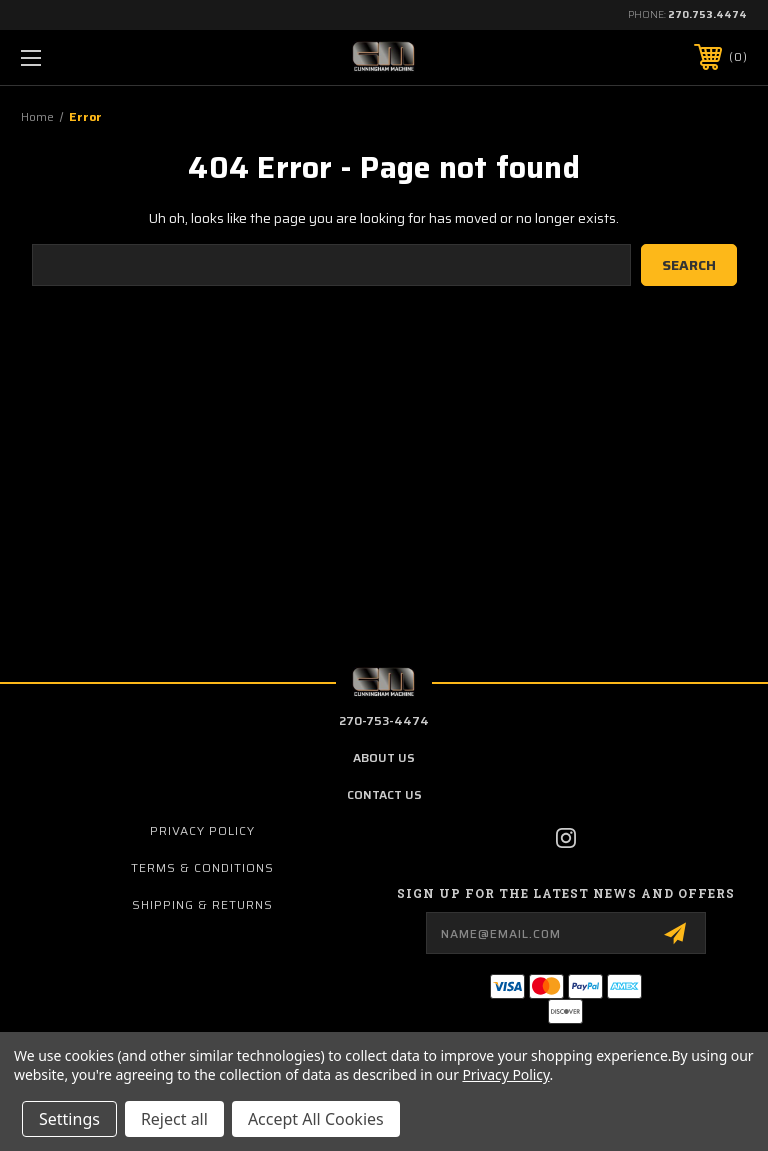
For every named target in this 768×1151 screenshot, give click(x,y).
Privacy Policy (202, 830)
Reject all (174, 1119)
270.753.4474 (707, 14)
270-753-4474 (384, 720)
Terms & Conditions (202, 867)
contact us (384, 794)
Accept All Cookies (316, 1119)
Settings (69, 1119)
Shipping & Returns (202, 904)
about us (384, 757)
